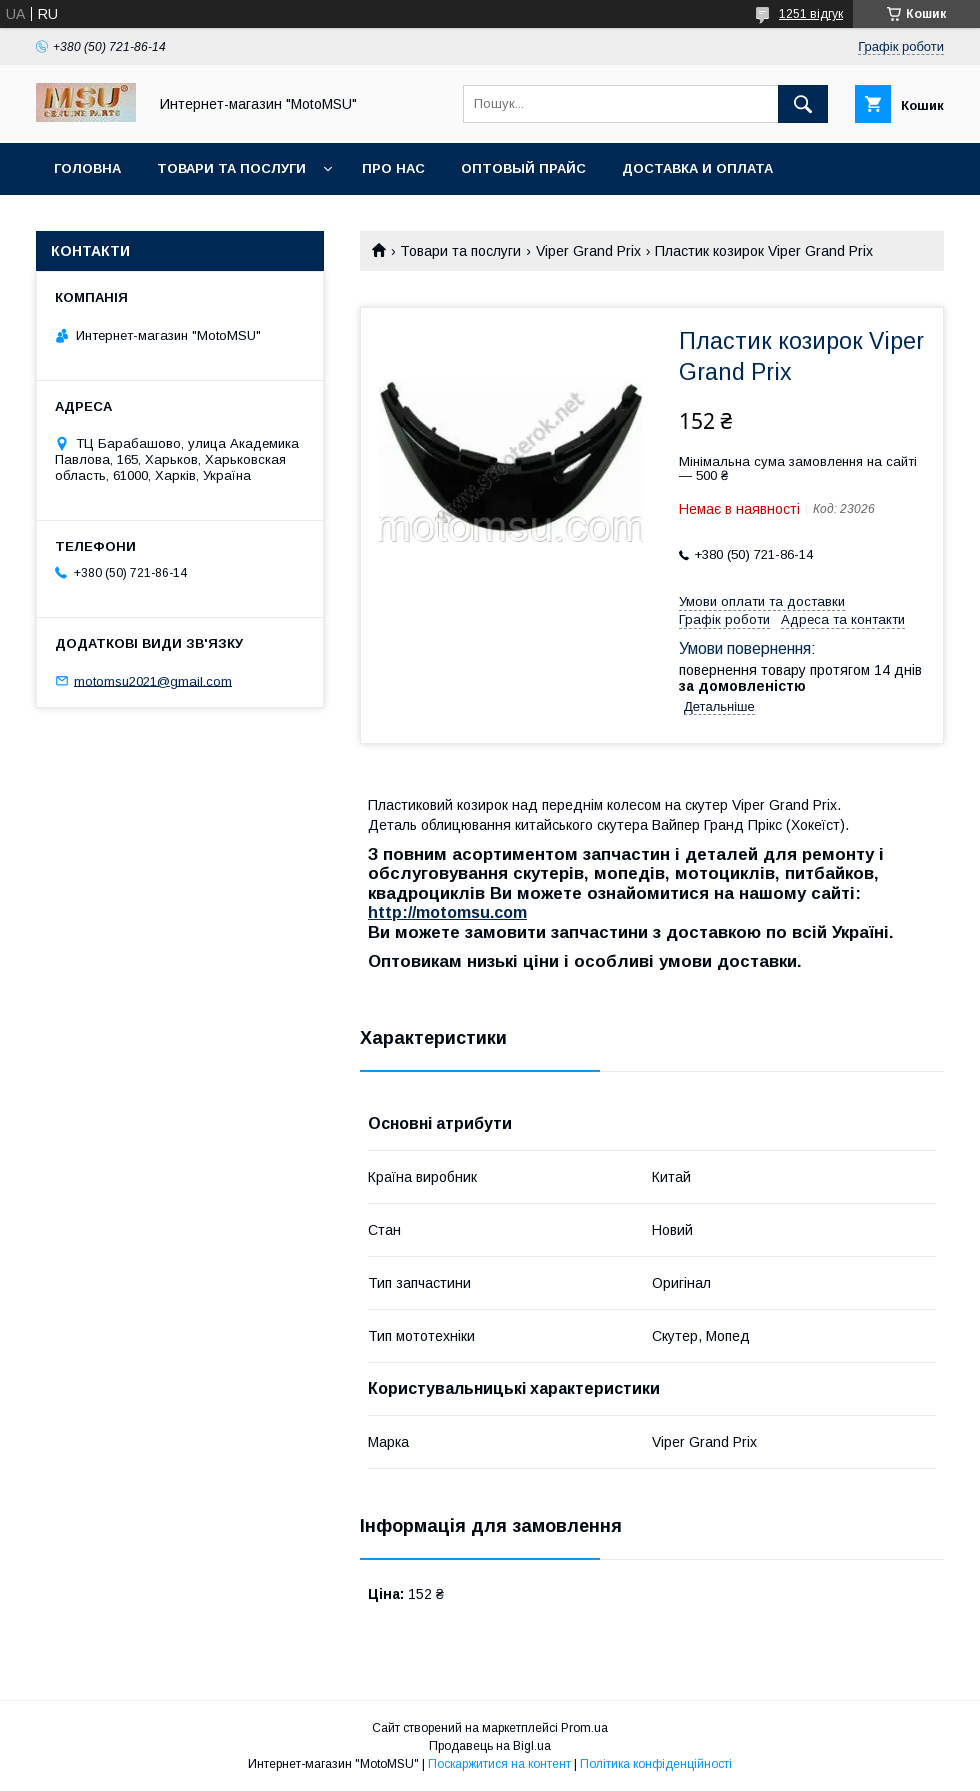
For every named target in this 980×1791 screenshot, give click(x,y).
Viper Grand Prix (588, 251)
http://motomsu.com (447, 912)
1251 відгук (811, 14)
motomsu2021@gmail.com (153, 680)
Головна (87, 168)
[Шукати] (803, 104)
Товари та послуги (231, 168)
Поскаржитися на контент (499, 1764)
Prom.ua (584, 1728)
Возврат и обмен (120, 220)
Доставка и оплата (697, 168)
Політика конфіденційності (656, 1764)
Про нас (393, 168)
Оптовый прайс (523, 168)
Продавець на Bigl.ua (490, 1746)
